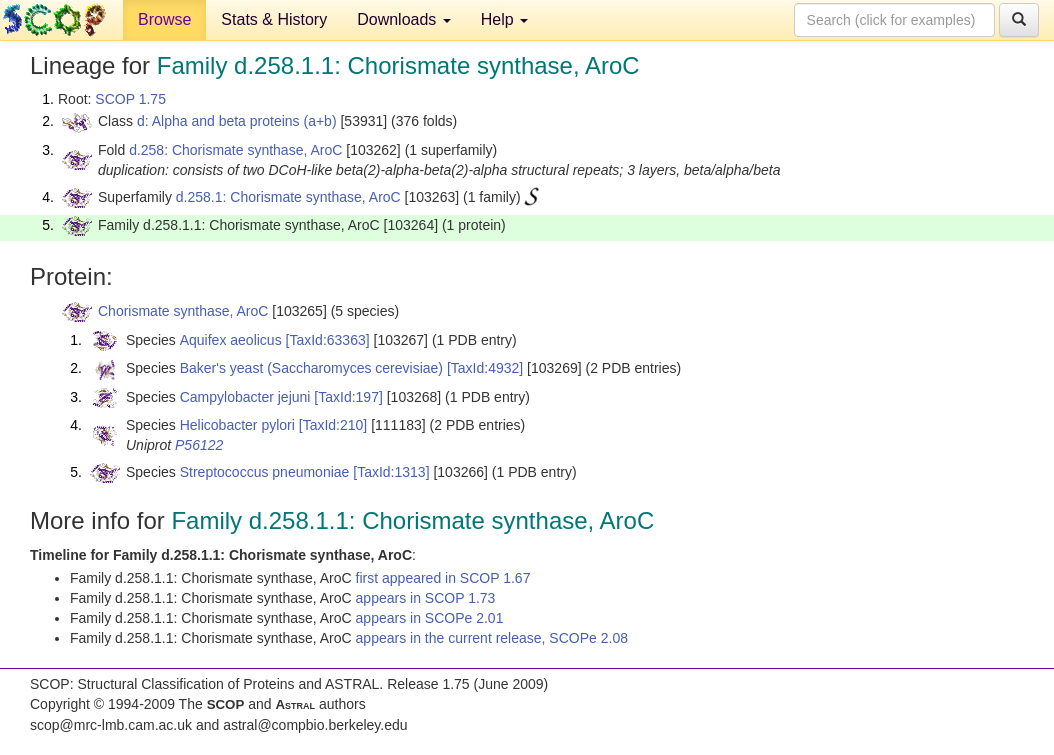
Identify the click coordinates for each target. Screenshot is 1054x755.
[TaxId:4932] (485, 368)
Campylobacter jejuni (245, 397)
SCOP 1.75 (130, 99)
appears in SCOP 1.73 (426, 598)
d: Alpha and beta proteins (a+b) (237, 121)
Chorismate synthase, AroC (183, 311)
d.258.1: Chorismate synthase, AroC (288, 197)
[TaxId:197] (348, 397)
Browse (164, 19)
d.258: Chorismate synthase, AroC (235, 150)
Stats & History (274, 19)
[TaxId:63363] (328, 340)
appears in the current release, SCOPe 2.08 (492, 638)
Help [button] (504, 19)
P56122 (199, 445)
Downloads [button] (404, 19)
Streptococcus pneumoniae (265, 472)
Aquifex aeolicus (231, 340)
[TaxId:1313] (391, 472)
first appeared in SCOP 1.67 (443, 578)
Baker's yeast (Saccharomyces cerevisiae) (311, 368)
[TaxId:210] (333, 425)
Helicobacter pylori (237, 425)
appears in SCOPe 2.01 (430, 618)
